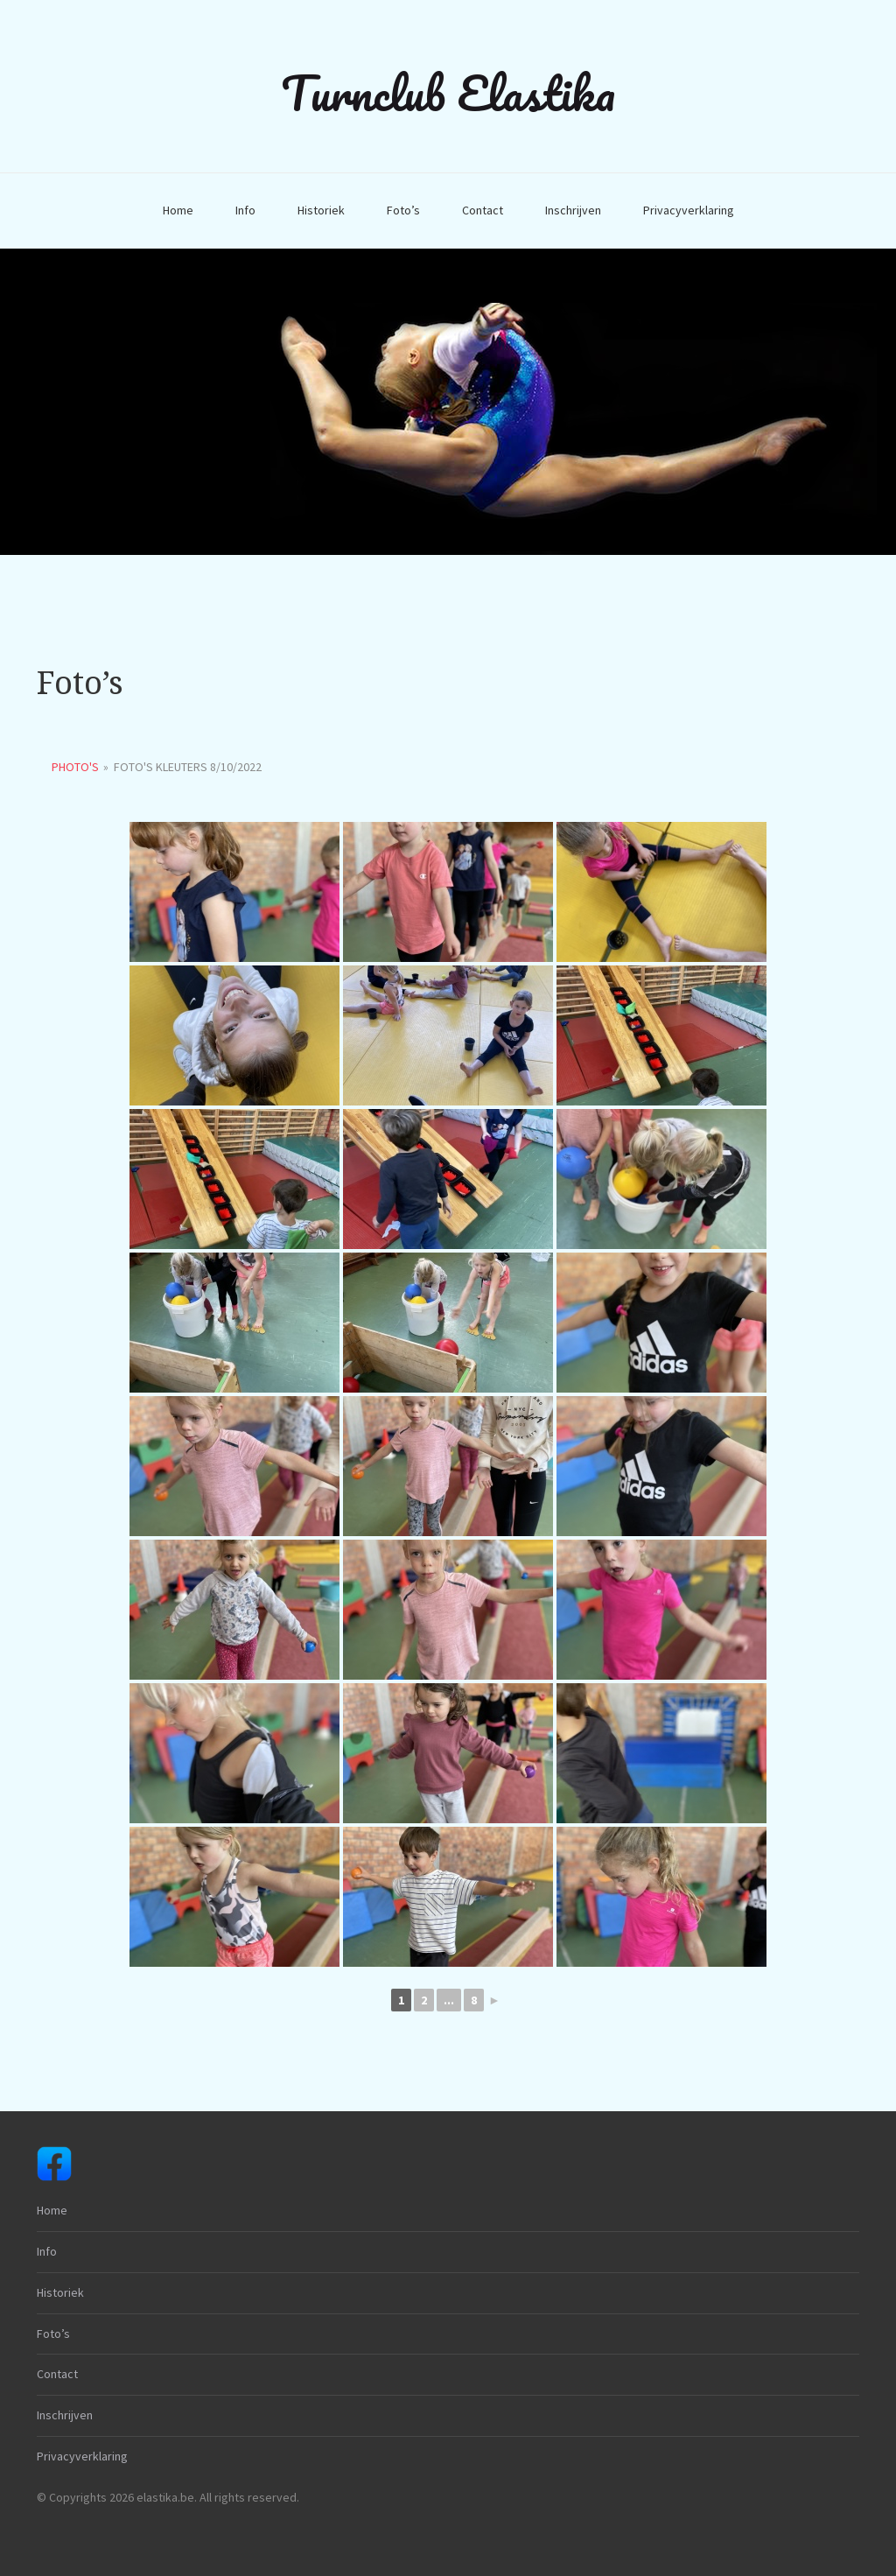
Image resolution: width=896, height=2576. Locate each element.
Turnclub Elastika (448, 92)
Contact (482, 210)
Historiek (321, 210)
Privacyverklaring (688, 210)
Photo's (75, 767)
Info (245, 210)
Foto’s (403, 210)
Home (178, 210)
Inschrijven (573, 210)
